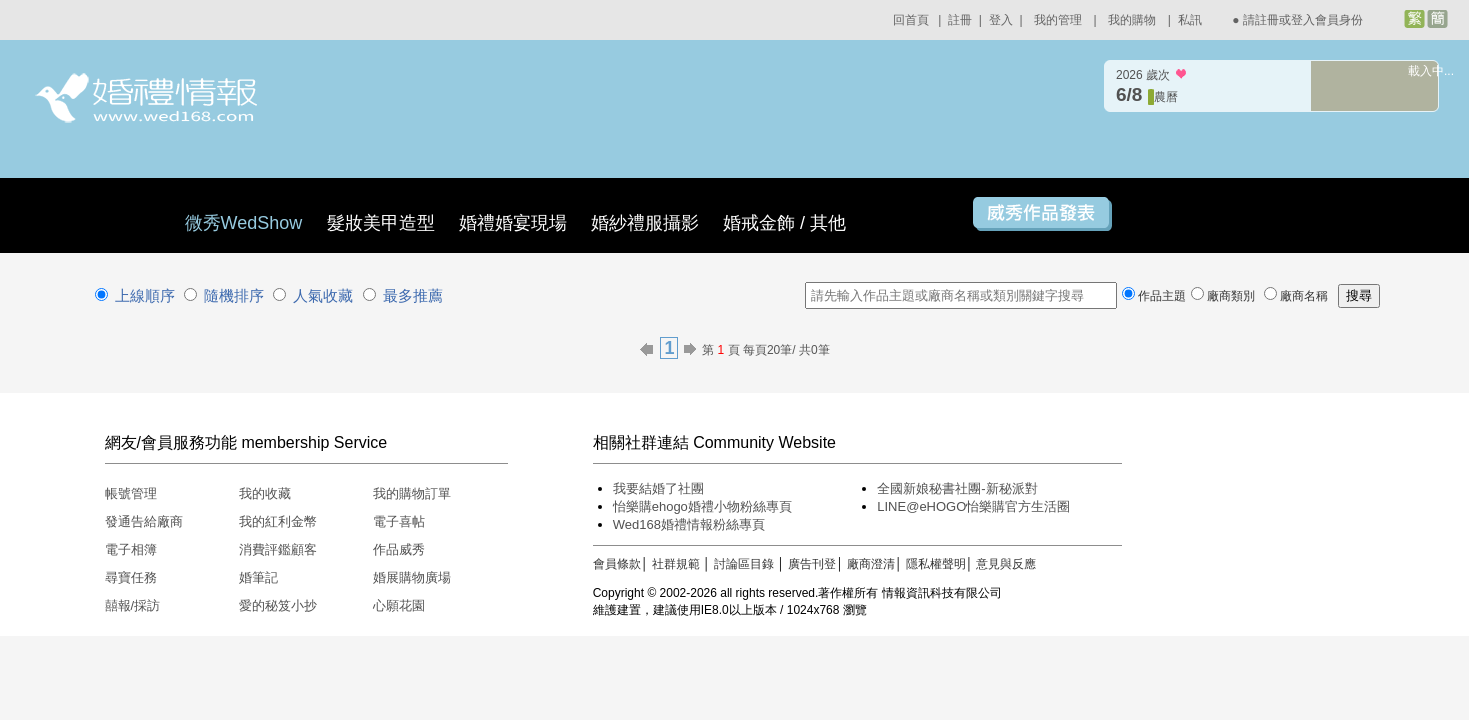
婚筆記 (258, 577)
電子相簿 (131, 549)
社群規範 (676, 564)
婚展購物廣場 (412, 577)
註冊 (960, 20)
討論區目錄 (744, 564)
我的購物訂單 (412, 493)
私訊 (1190, 20)
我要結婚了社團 (658, 488)
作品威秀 (399, 549)
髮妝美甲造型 (381, 223)
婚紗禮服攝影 (645, 223)
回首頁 (911, 20)
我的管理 (1058, 20)
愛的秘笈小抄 (278, 605)
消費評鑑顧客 (278, 549)
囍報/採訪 (133, 605)
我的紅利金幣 (278, 521)
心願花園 (399, 605)
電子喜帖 (399, 521)
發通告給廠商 (144, 521)
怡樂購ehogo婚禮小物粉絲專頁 (702, 506)
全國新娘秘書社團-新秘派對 (957, 488)
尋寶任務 (131, 577)
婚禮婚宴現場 (513, 223)
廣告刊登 (812, 564)
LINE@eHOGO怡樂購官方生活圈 (973, 506)
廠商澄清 (871, 564)
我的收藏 (265, 493)
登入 (1001, 20)
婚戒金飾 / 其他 (784, 223)
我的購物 (1132, 20)
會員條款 (617, 564)
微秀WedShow (246, 223)
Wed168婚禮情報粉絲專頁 (689, 524)
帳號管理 (131, 493)
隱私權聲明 (936, 564)
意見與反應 (1006, 564)
